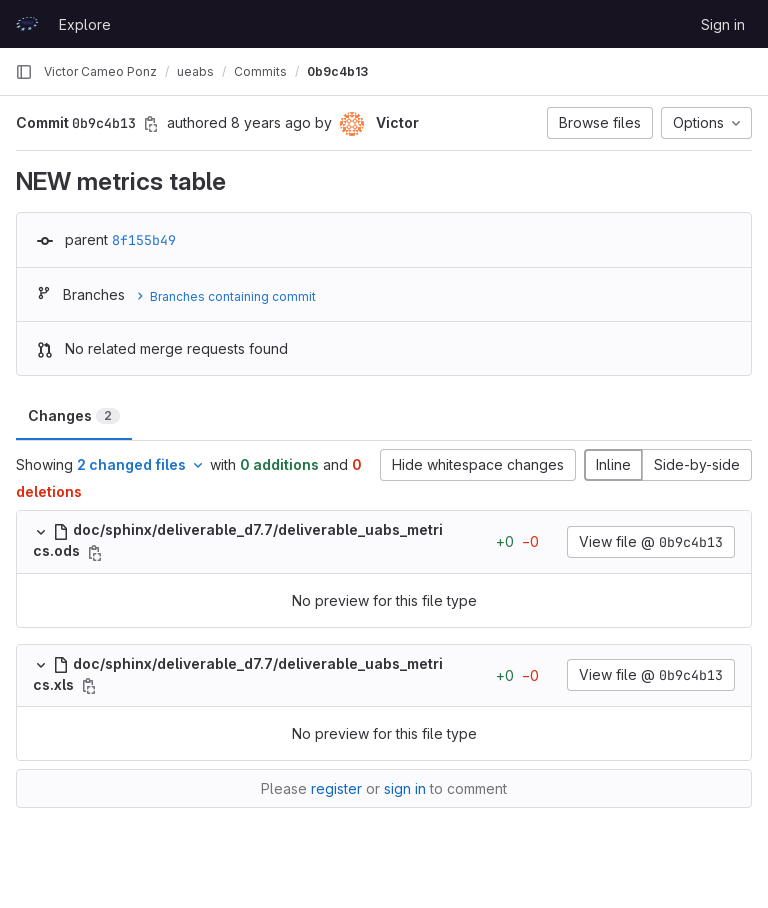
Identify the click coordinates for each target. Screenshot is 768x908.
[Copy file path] (95, 553)
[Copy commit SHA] (151, 124)
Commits (260, 71)
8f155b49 (144, 240)
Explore (85, 24)
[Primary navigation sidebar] (24, 72)
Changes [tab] (74, 415)
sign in (405, 788)
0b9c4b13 (337, 71)
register (336, 788)
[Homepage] (27, 24)
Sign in (723, 24)
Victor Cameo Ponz (100, 71)
